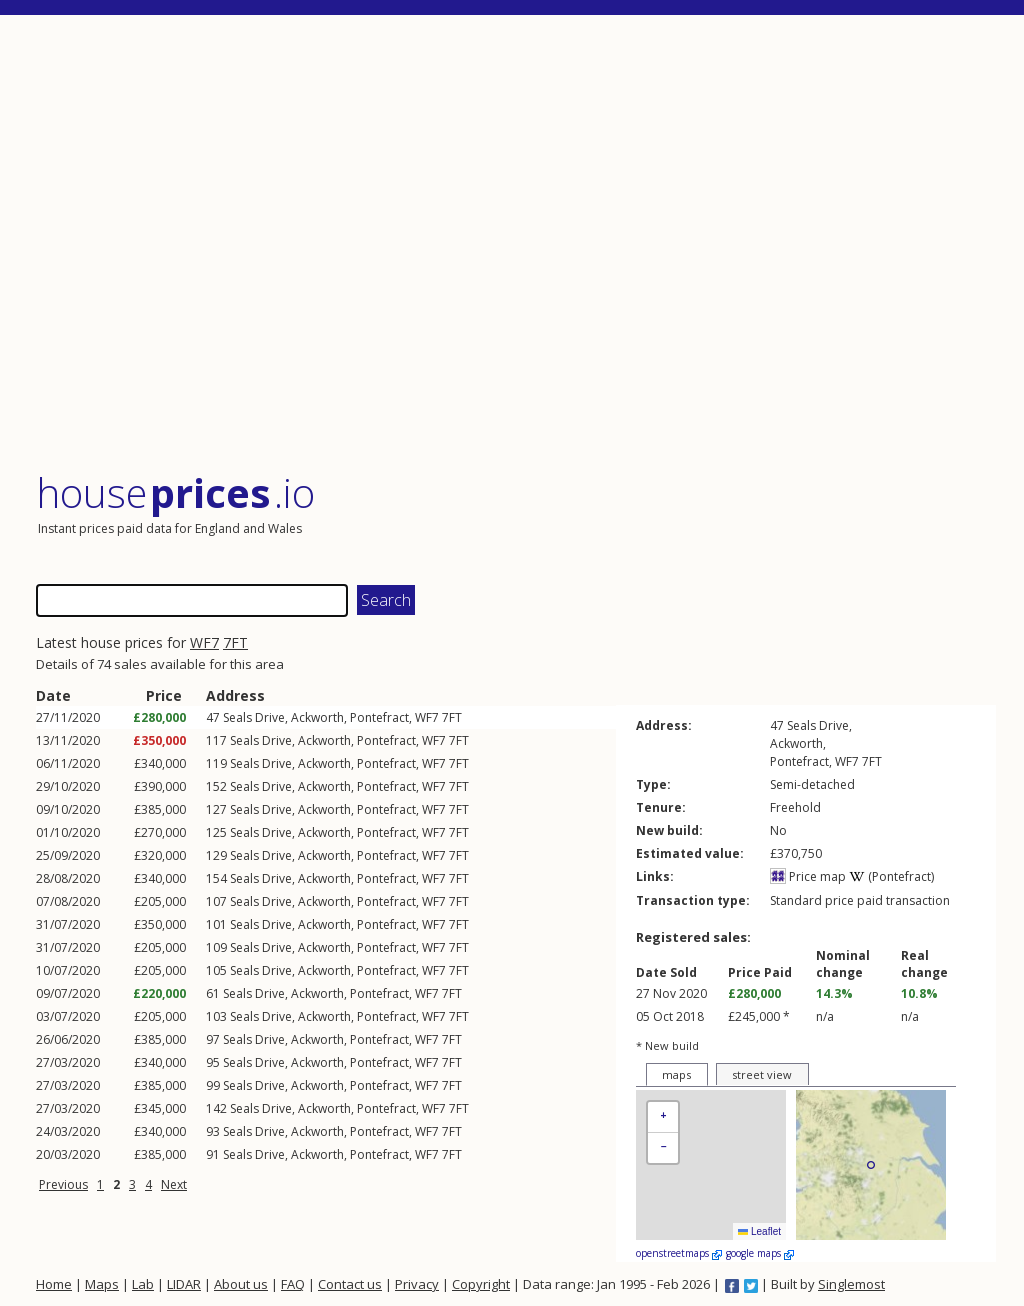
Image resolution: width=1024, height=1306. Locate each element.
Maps (102, 1284)
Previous (63, 1184)
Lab (143, 1284)
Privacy (417, 1284)
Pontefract (379, 717)
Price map (808, 876)
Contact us (350, 1284)
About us (241, 1284)
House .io (175, 492)
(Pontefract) (891, 876)
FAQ (293, 1284)
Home (54, 1284)
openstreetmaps (679, 1253)
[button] (663, 1117)
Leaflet (759, 1231)
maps (676, 1074)
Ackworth (317, 717)
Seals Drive (254, 717)
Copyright (481, 1284)
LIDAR (184, 1284)
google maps (760, 1253)
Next (174, 1184)
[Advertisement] (516, 244)
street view (762, 1074)
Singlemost (851, 1284)
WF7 (204, 642)
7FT (235, 642)
